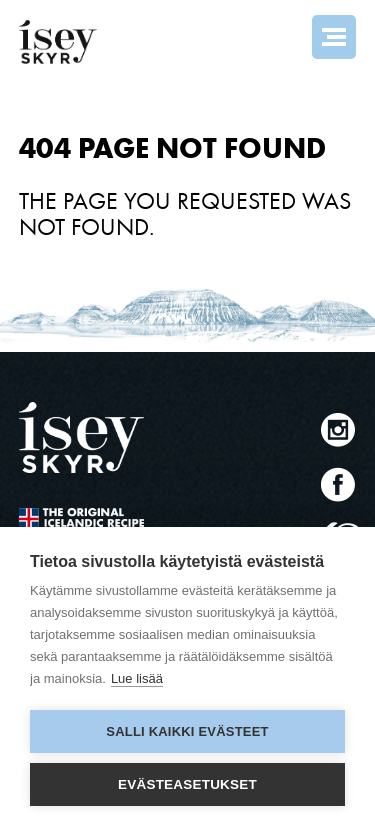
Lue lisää (137, 678)
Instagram (338, 429)
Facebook (338, 484)
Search (280, 37)
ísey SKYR (58, 42)
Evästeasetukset (187, 784)
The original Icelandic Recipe (81, 521)
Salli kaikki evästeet (187, 731)
